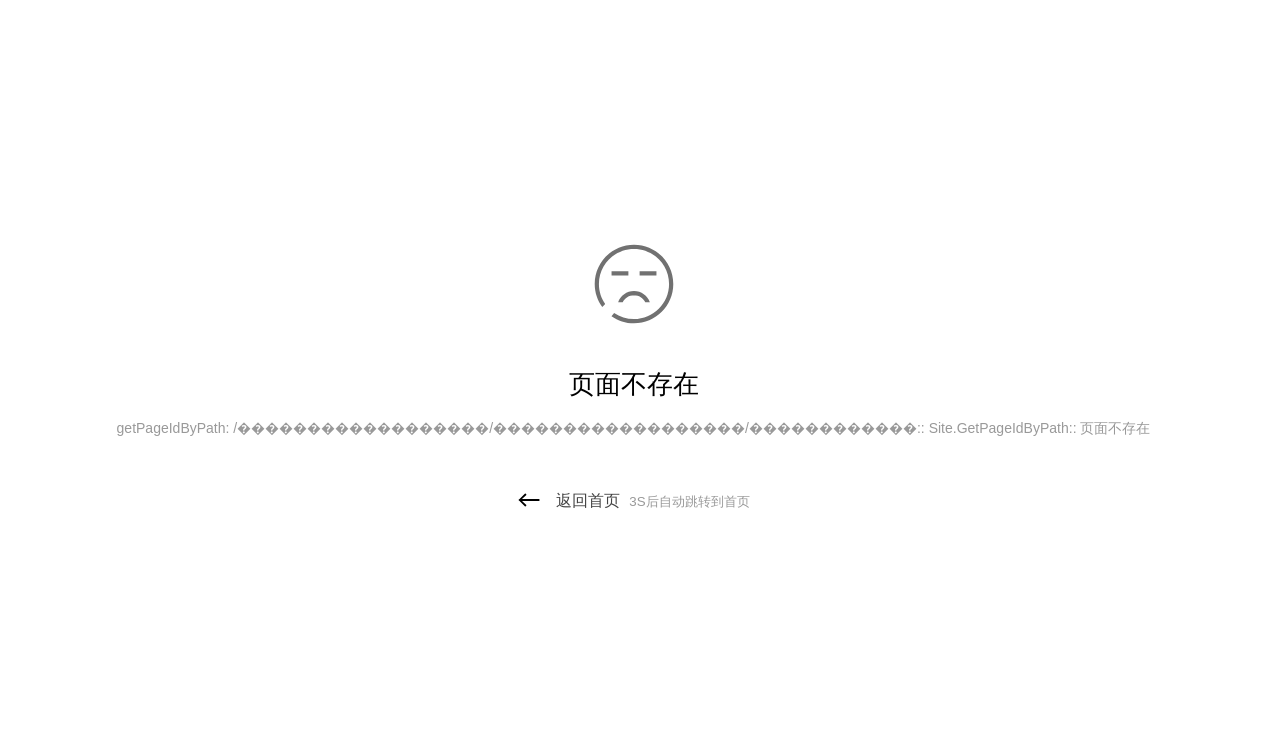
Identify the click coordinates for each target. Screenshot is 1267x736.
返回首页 (633, 500)
